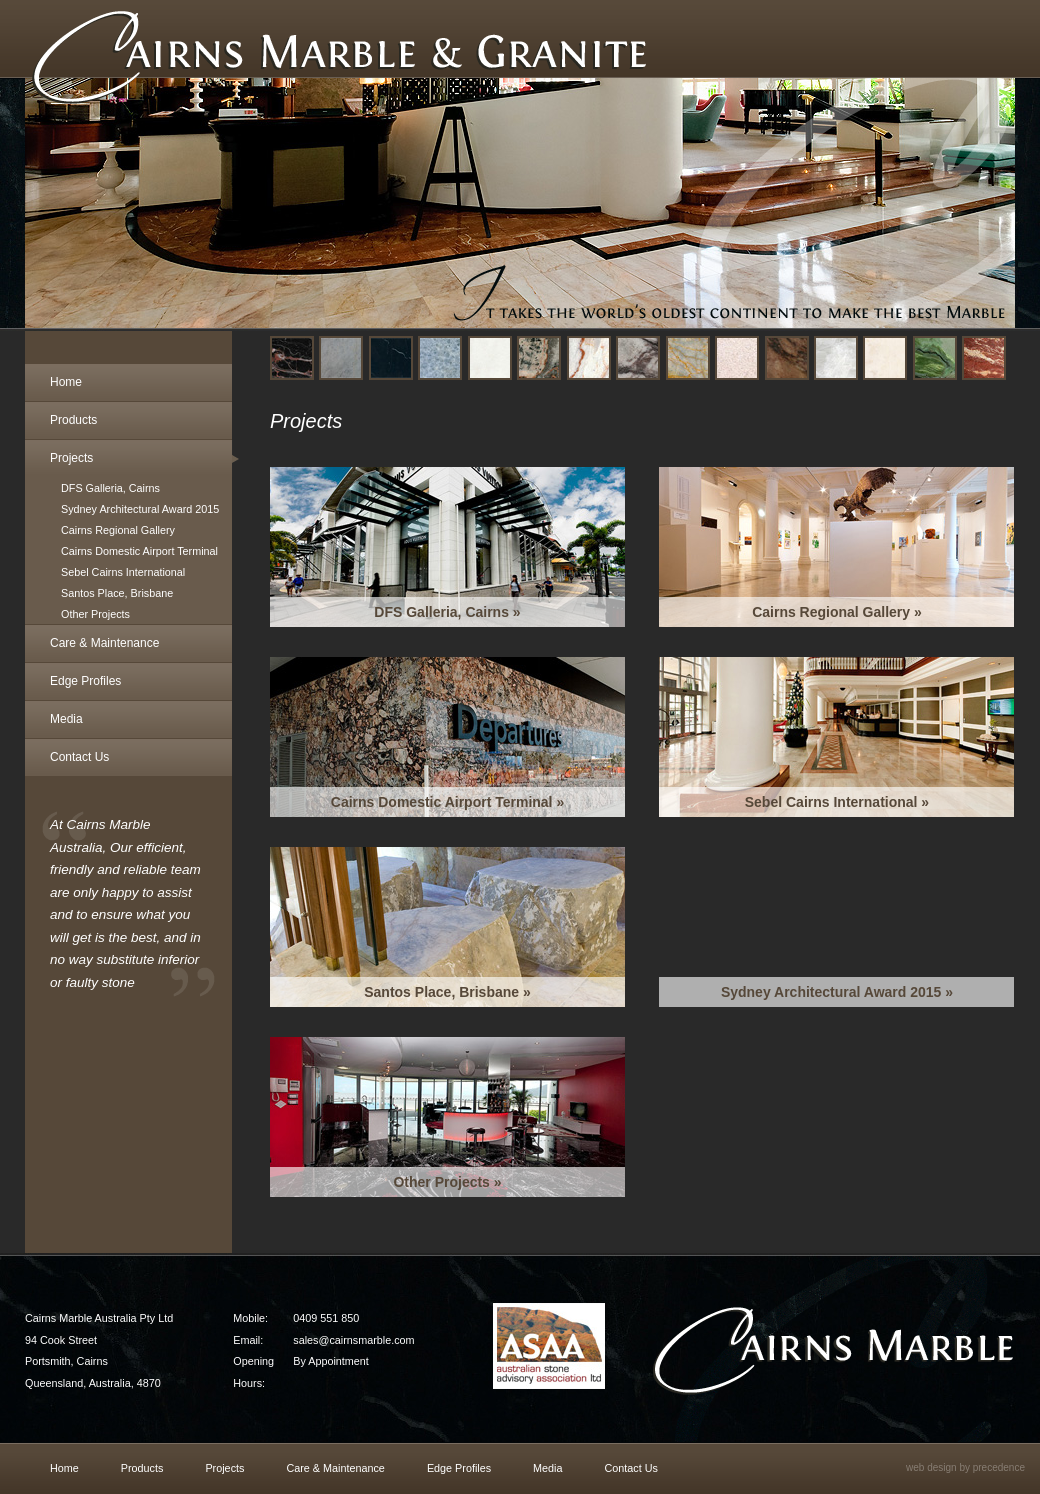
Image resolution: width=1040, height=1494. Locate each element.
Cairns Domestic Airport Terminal (139, 551)
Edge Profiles (85, 681)
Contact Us (79, 757)
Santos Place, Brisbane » (447, 992)
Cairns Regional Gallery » (837, 612)
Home (66, 382)
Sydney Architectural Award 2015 (140, 509)
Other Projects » (447, 1182)
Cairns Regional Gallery (118, 530)
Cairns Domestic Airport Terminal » (447, 802)
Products (73, 420)
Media (66, 719)
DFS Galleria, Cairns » (447, 612)
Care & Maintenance (104, 643)
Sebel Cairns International (123, 572)
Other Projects (95, 614)
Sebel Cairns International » (837, 802)
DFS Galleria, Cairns (110, 488)
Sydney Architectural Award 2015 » (837, 992)
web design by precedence (965, 1467)
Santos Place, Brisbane (117, 593)
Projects (71, 458)
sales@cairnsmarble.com (353, 1340)
